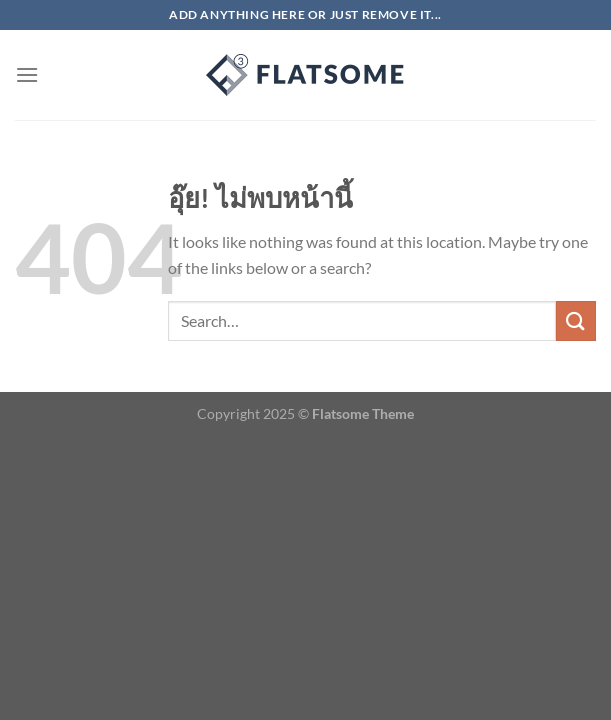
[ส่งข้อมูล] (576, 320)
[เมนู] (27, 74)
